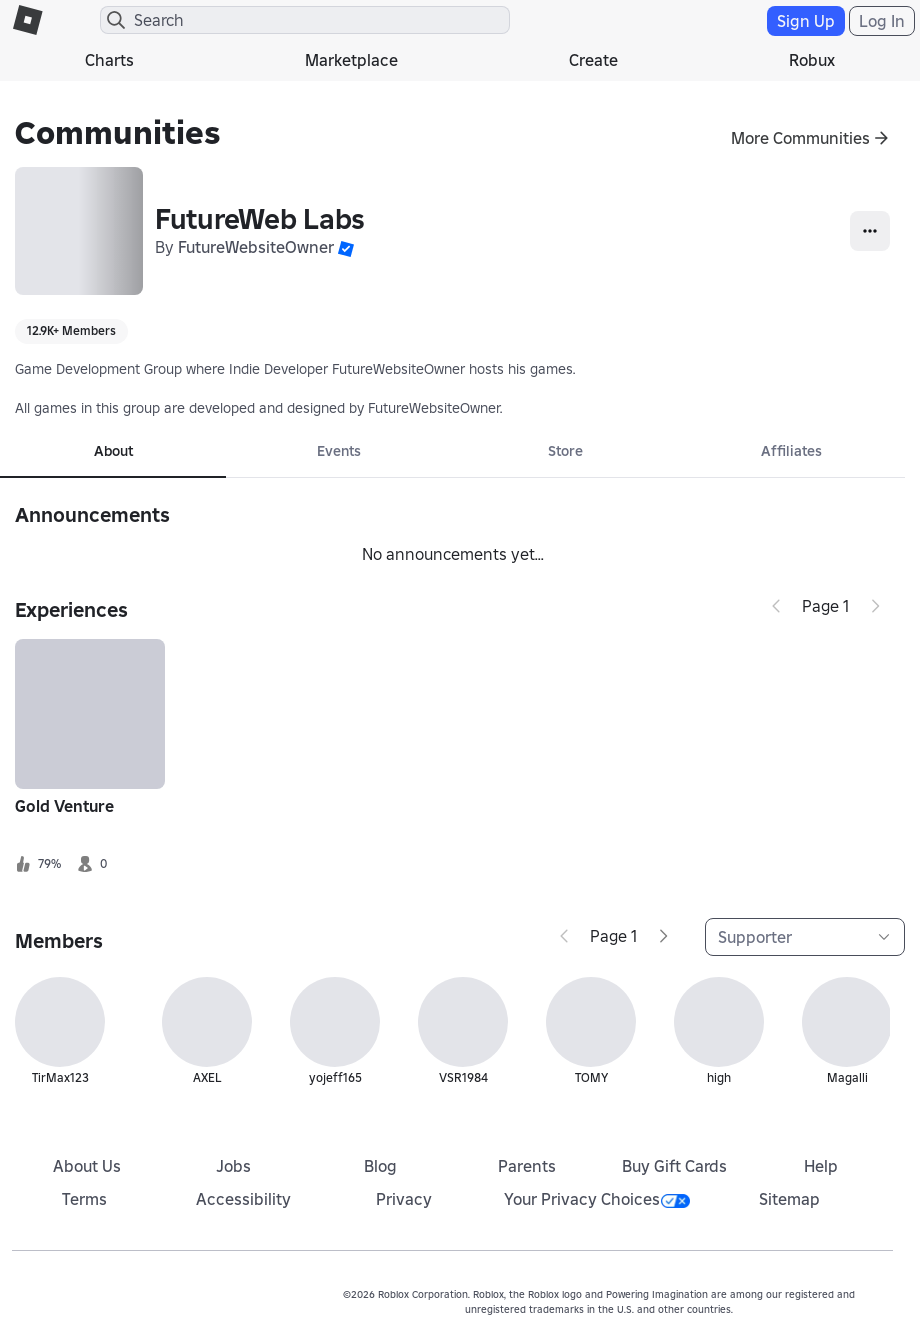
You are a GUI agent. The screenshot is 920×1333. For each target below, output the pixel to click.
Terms (84, 1199)
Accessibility (243, 1199)
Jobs (233, 1166)
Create (593, 60)
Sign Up (806, 21)
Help (821, 1166)
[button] (346, 247)
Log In (882, 21)
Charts (109, 60)
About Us (87, 1166)
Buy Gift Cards (674, 1166)
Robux (812, 60)
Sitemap (789, 1199)
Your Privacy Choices (597, 1199)
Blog (380, 1166)
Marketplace (351, 60)
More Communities (800, 138)
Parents (527, 1166)
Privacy (404, 1199)
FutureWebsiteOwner (256, 247)
